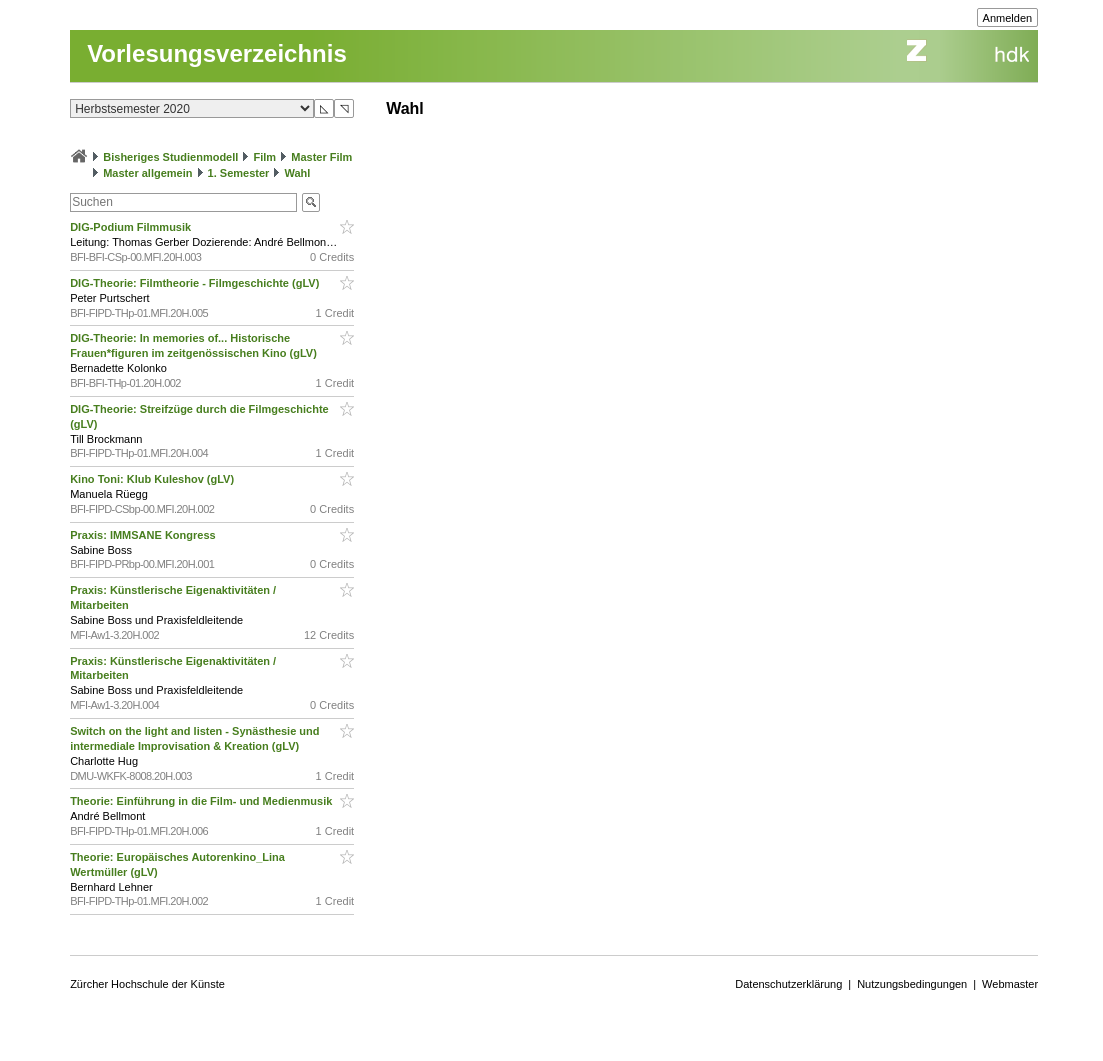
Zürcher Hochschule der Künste (147, 984)
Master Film (321, 157)
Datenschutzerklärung (788, 984)
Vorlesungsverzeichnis (217, 53)
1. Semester (239, 173)
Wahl (297, 173)
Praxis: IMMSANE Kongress (144, 535)
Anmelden (1008, 18)
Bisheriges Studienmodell (170, 157)
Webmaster (1010, 984)
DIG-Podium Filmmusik (132, 227)
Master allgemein (147, 173)
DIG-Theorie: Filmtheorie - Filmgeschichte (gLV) (196, 283)
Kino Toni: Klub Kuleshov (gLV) (153, 479)
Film (264, 157)
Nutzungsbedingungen (912, 984)
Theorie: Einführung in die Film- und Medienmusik (202, 801)
